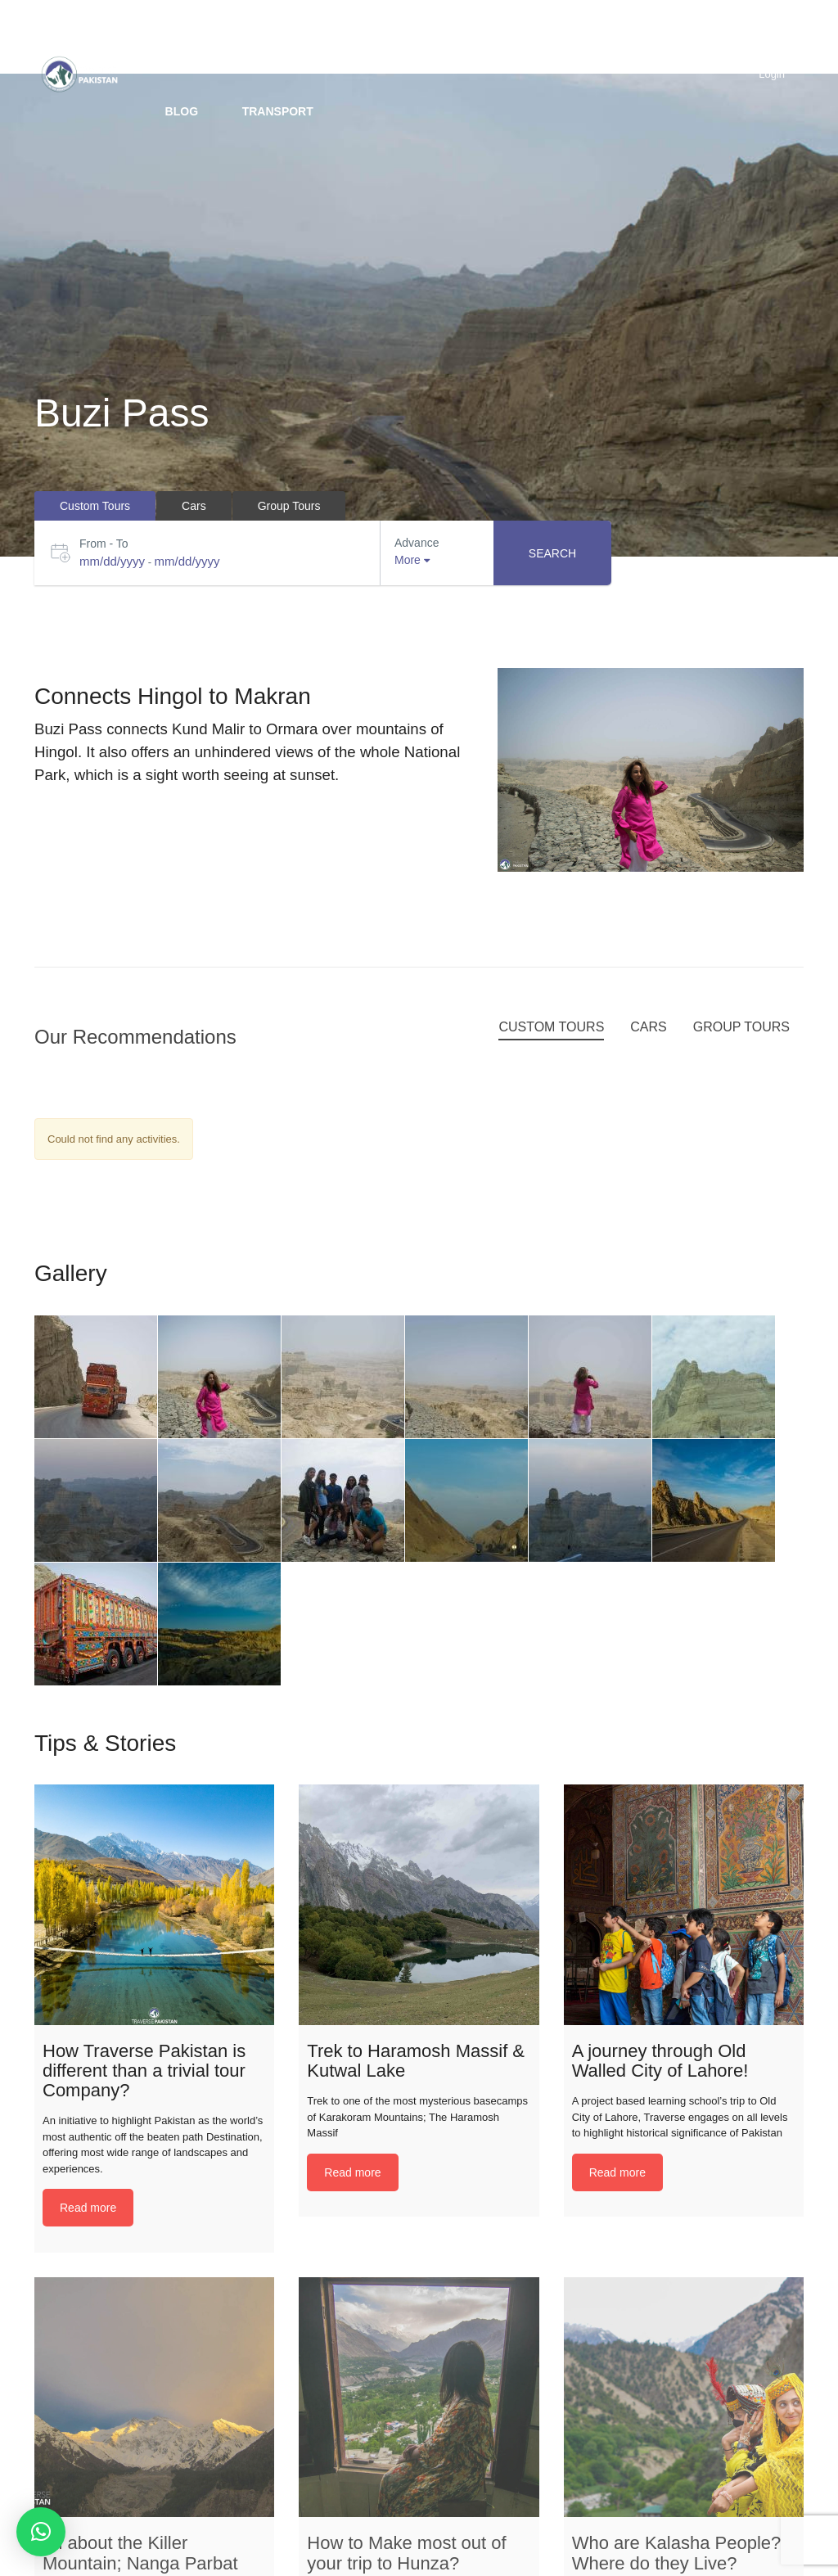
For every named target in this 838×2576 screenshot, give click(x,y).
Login (772, 74)
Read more (88, 2207)
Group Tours (458, 36)
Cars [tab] (194, 505)
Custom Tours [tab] (95, 505)
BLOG (181, 111)
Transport (277, 111)
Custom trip (332, 36)
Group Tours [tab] (289, 505)
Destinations (207, 36)
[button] (40, 2531)
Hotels (676, 36)
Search (552, 553)
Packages (577, 36)
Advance (416, 542)
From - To (103, 543)
